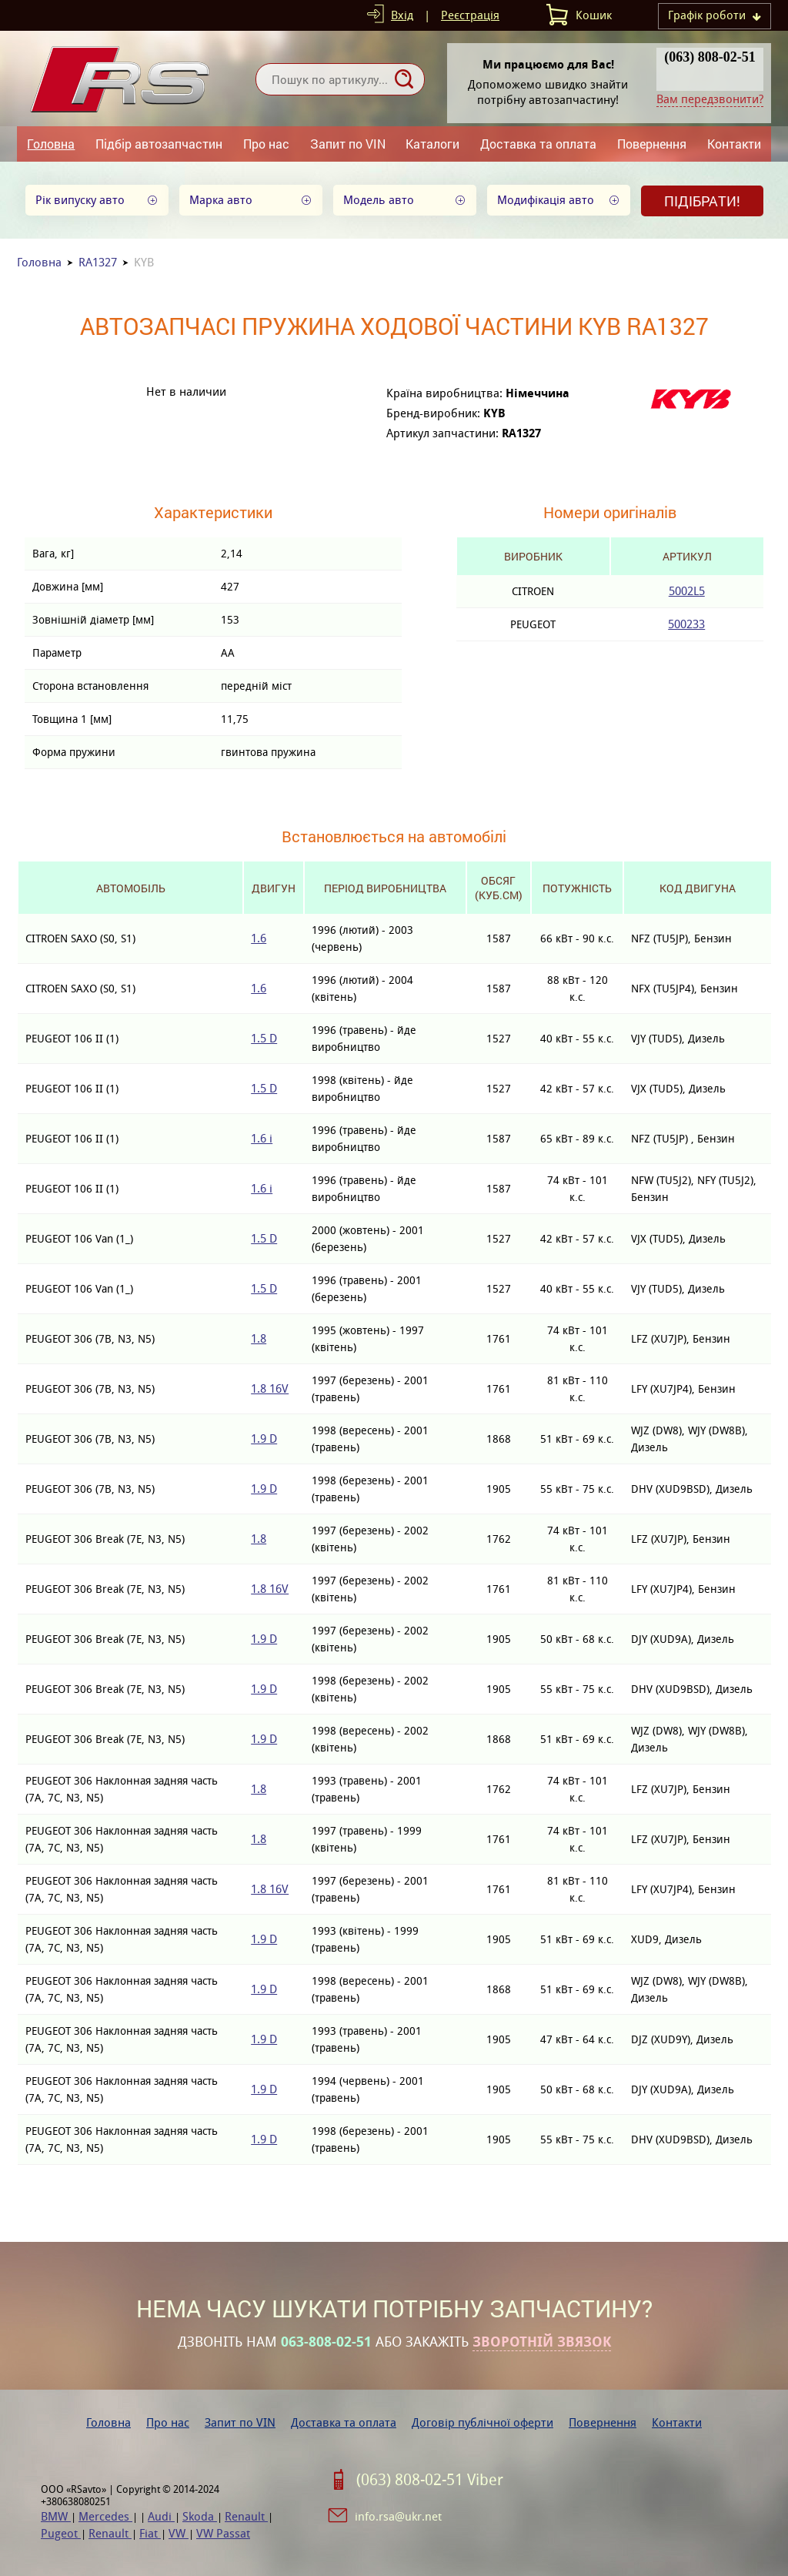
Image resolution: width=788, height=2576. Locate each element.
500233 (686, 624)
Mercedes (105, 2516)
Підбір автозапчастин (158, 143)
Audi (161, 2516)
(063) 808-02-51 (709, 57)
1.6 (258, 938)
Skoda (199, 2516)
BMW (56, 2516)
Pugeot (61, 2533)
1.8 (258, 1338)
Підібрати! (702, 201)
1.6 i (261, 1138)
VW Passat (223, 2533)
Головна (51, 143)
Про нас (266, 143)
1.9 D (264, 1438)
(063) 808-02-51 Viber (429, 2479)
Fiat (150, 2533)
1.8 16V (270, 1388)
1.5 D (264, 1038)
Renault (246, 2516)
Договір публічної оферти (482, 2422)
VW (179, 2533)
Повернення (651, 143)
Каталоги (432, 143)
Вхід (402, 15)
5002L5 (687, 591)
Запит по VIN (348, 143)
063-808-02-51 (326, 2342)
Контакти (734, 143)
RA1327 (97, 262)
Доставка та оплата (538, 143)
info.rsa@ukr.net (398, 2516)
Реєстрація (470, 15)
